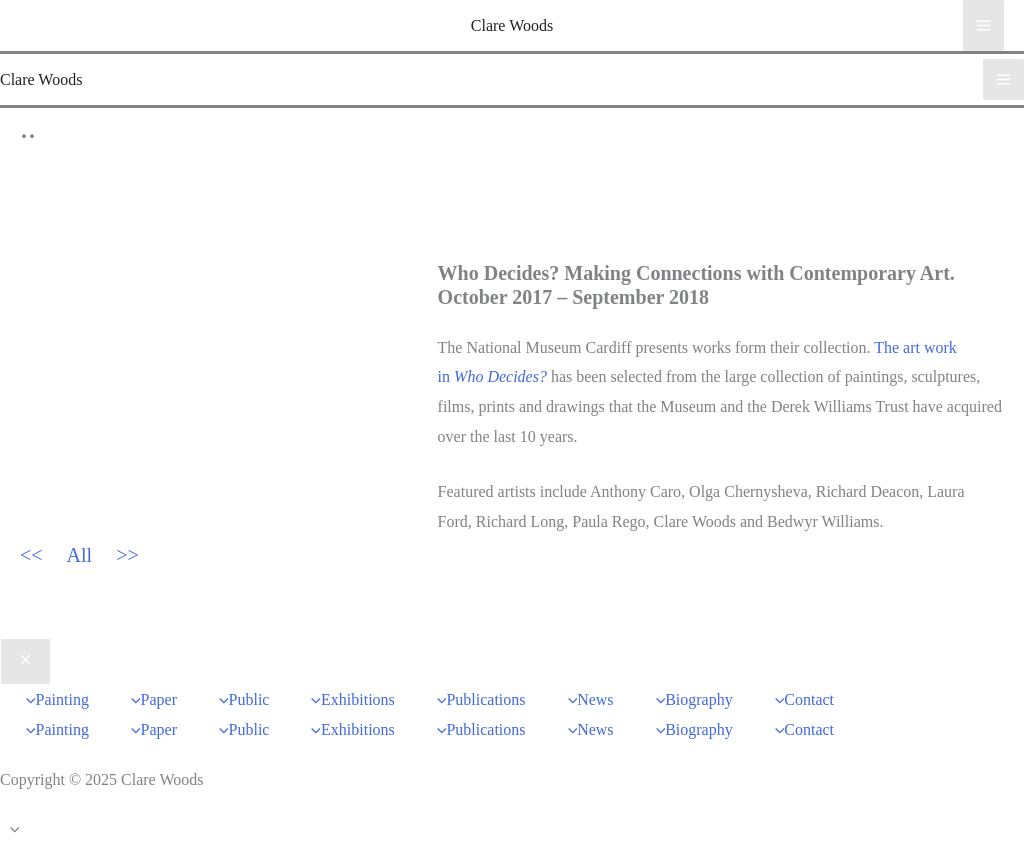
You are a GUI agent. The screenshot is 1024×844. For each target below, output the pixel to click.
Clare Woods (512, 25)
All (80, 555)
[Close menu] (25, 662)
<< (31, 555)
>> (127, 555)
